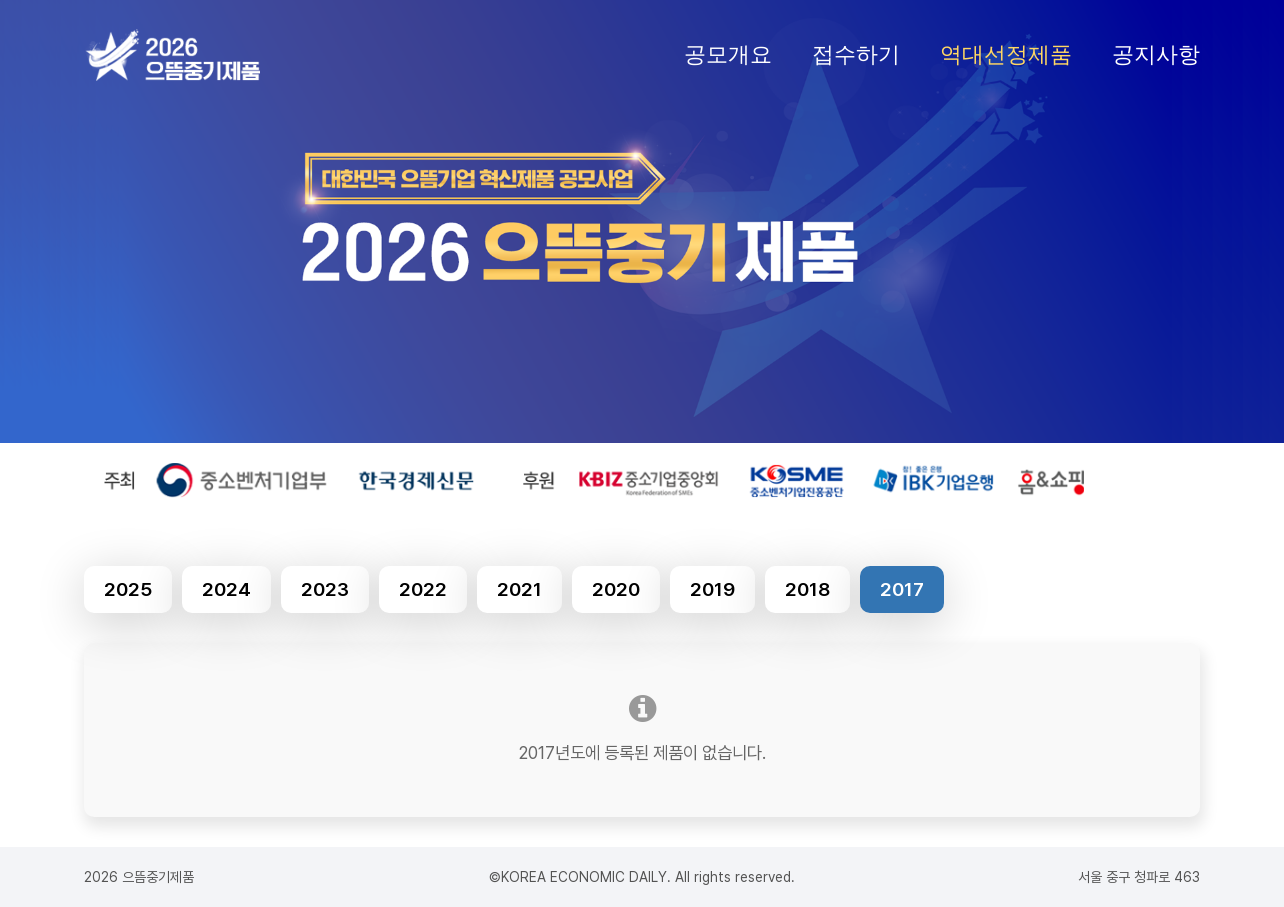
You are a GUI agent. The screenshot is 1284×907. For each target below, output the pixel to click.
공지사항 (1156, 54)
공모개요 (728, 54)
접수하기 (856, 54)
